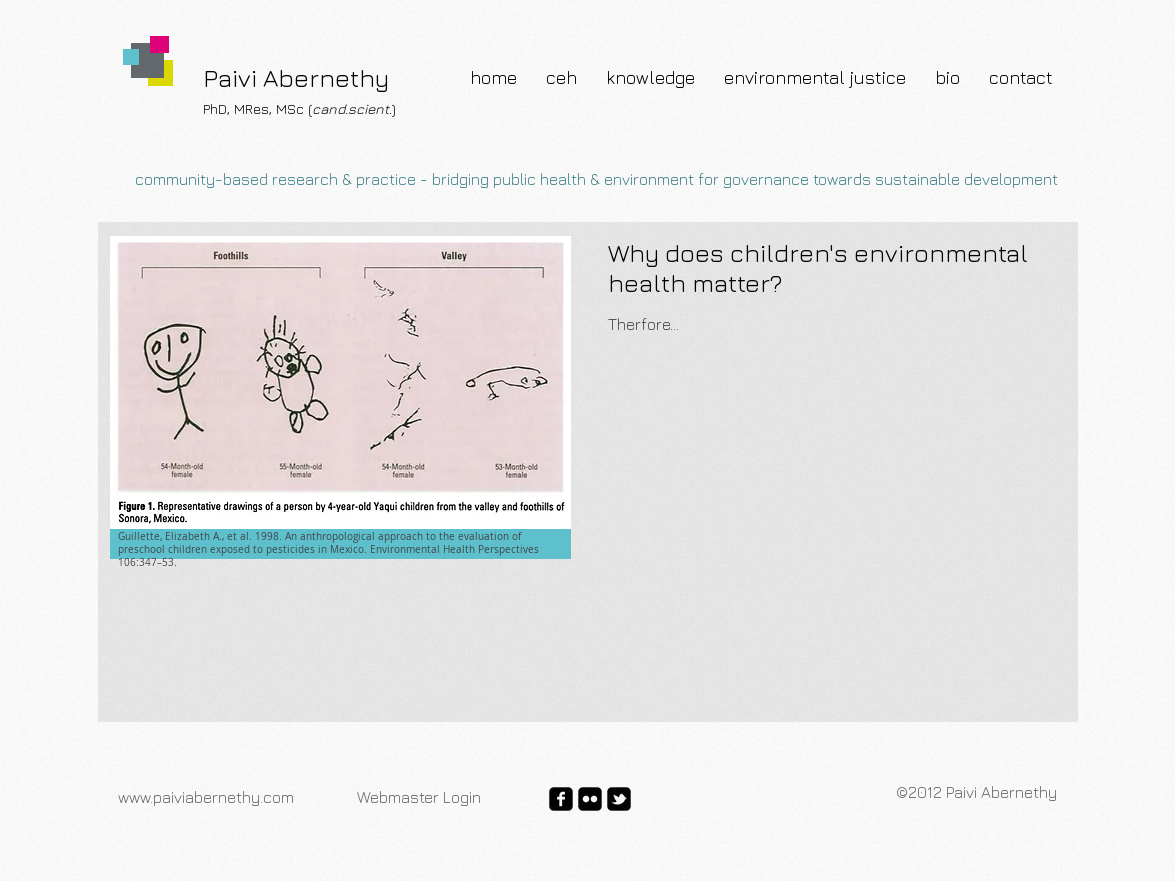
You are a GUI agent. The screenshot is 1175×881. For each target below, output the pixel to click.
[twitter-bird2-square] (619, 799)
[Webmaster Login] (419, 797)
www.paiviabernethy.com (206, 797)
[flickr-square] (590, 799)
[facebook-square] (561, 799)
